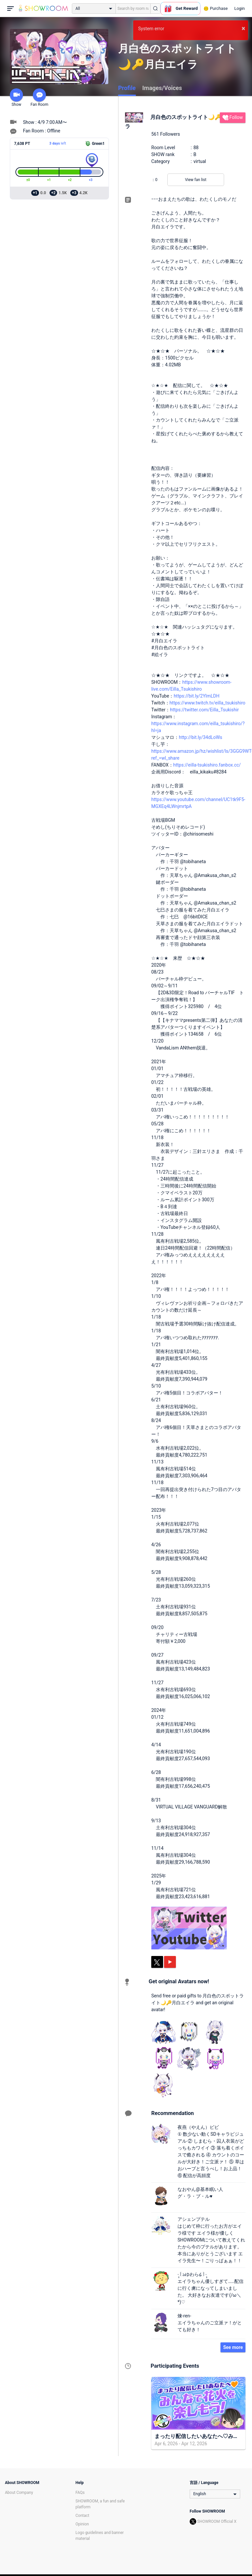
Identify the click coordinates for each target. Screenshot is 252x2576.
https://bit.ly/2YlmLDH (196, 696)
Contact (82, 2515)
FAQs (80, 2492)
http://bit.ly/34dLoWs (200, 737)
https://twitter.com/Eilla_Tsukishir (204, 709)
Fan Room (39, 97)
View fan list (195, 179)
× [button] (243, 28)
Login (239, 8)
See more (233, 2347)
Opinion (82, 2524)
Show (16, 97)
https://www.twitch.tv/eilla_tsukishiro (207, 702)
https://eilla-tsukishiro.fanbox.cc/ (207, 765)
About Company (19, 2492)
